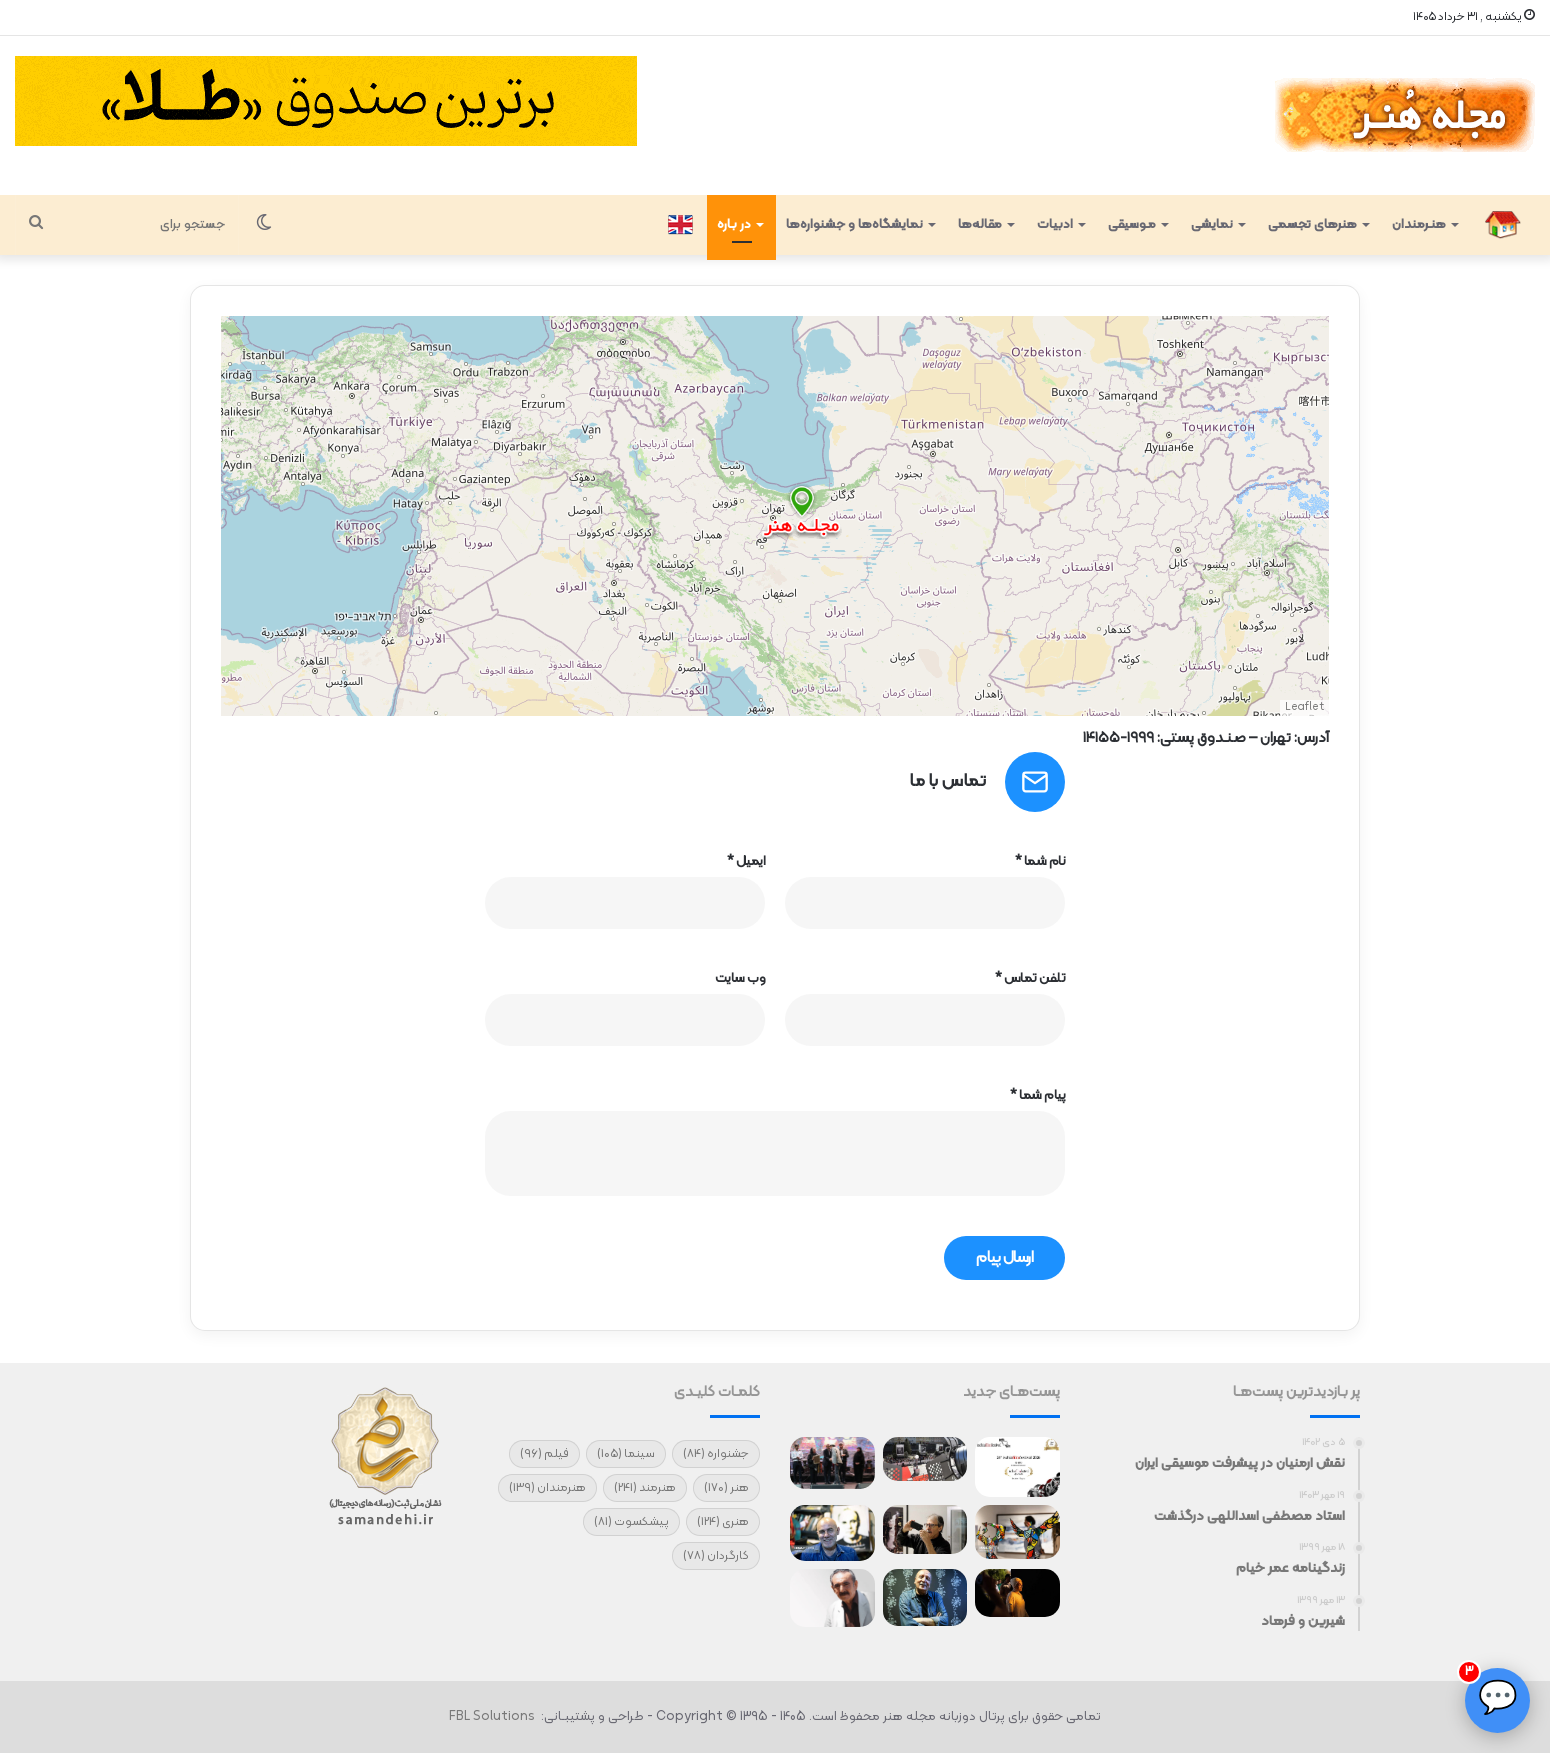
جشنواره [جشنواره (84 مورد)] (716, 1454)
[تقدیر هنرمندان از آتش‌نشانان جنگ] (832, 1463)
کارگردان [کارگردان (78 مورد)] (716, 1556)
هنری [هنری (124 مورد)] (723, 1522)
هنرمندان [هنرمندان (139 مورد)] (547, 1488)
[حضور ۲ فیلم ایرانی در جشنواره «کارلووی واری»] (925, 1459)
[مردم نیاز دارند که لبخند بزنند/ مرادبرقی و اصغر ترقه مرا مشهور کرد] (925, 1597)
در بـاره (734, 225)
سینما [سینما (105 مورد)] (626, 1454)
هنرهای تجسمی (1312, 225)
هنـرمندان (1419, 225)
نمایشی (1212, 225)
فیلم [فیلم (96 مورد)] (544, 1454)
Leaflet (1304, 707)
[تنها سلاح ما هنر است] (832, 1598)
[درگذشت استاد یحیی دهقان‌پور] (925, 1529)
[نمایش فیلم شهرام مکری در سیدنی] (1017, 1593)
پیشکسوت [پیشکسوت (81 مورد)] (631, 1522)
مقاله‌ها (980, 225)
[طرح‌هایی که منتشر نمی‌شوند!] (832, 1533)
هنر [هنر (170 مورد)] (726, 1488)
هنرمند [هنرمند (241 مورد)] (645, 1488)
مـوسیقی (1132, 225)
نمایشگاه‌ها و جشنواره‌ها (854, 225)
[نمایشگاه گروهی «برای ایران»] (1017, 1532)
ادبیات (1055, 225)
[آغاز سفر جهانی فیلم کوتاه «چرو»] (1017, 1467)
